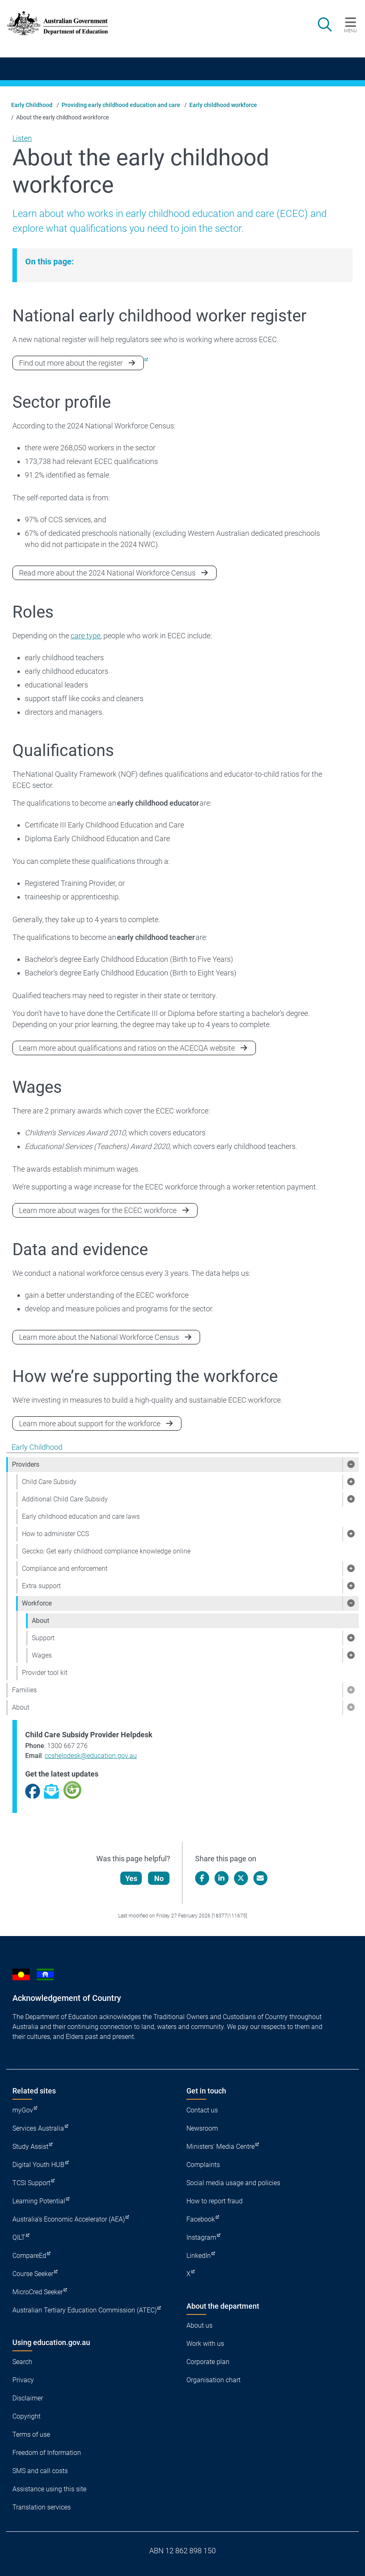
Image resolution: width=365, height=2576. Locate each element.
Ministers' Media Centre (220, 2146)
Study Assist (30, 2146)
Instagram (201, 2237)
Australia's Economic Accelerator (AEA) (68, 2219)
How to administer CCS (55, 1534)
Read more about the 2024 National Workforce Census (107, 572)
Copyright (26, 2416)
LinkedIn (198, 2256)
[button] (350, 1464)
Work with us (205, 2344)
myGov (22, 2110)
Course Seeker (32, 2274)
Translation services (41, 2507)
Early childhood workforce (223, 105)
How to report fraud (214, 2201)
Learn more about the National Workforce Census (99, 1337)
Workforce (37, 1603)
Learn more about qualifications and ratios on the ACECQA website (127, 1048)
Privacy (23, 2380)
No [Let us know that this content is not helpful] (159, 1878)
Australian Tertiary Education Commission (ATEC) (84, 2310)
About (40, 1621)
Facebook (200, 2219)
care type (85, 635)
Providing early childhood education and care (121, 105)
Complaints (203, 2165)
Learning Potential (38, 2201)
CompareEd (29, 2256)
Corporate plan (207, 2362)
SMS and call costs (40, 2471)
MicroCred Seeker (37, 2292)
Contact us (202, 2110)
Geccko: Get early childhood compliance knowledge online (106, 1551)
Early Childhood (31, 105)
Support (43, 1638)
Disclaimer (27, 2398)
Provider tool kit (44, 1673)
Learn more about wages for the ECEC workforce (98, 1210)
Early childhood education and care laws (81, 1516)
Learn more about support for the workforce (89, 1423)
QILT (18, 2237)
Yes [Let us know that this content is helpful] (131, 1878)
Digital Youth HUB (38, 2165)
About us (199, 2325)
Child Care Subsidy (49, 1482)
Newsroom (202, 2128)
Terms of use (31, 2434)
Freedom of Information (46, 2453)
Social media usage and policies (233, 2183)
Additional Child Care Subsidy (65, 1499)
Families (24, 1690)
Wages (42, 1655)
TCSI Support (31, 2183)
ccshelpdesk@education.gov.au (91, 1756)
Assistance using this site (49, 2489)
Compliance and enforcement (64, 1568)
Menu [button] (350, 30)
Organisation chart (213, 2380)
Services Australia (38, 2128)
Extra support (41, 1586)
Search (22, 2362)
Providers (25, 1464)
